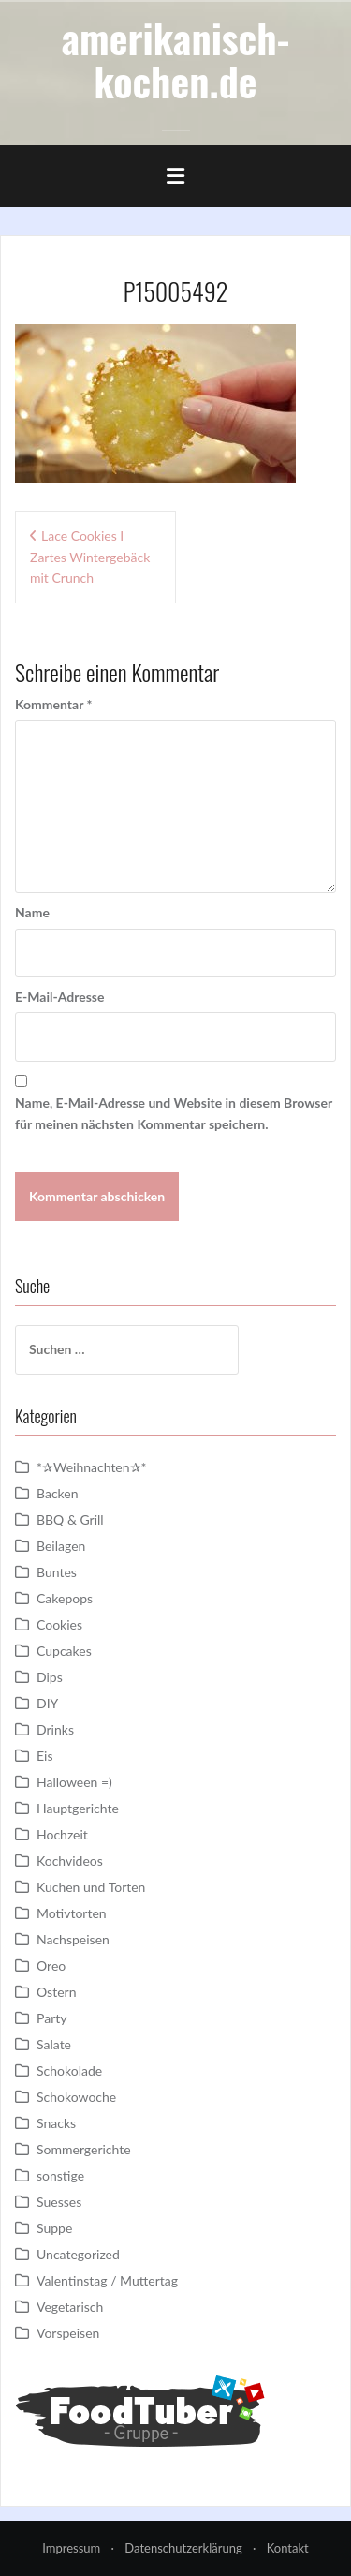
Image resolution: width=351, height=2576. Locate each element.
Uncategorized (78, 2254)
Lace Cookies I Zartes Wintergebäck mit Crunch (90, 557)
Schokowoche (76, 2097)
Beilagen (61, 1546)
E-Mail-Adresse (59, 997)
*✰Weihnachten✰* (92, 1467)
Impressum (71, 2547)
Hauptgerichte (78, 1808)
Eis (44, 1756)
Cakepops (65, 1598)
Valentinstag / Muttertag (107, 2280)
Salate (54, 2044)
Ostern (56, 1992)
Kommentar (53, 704)
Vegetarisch (70, 2307)
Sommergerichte (84, 2149)
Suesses (59, 2202)
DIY (47, 1703)
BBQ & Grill (70, 1519)
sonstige (60, 2175)
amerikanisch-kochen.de (176, 59)
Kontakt (288, 2547)
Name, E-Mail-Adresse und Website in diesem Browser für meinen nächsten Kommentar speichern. (173, 1112)
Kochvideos (70, 1861)
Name (32, 912)
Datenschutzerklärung (182, 2547)
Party (51, 2018)
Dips (50, 1677)
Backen (58, 1493)
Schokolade (69, 2070)
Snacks (56, 2123)
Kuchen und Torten (91, 1887)
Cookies (59, 1624)
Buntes (57, 1572)
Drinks (55, 1729)
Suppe (54, 2228)
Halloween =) (74, 1782)
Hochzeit (62, 1834)
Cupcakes (64, 1651)
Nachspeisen (73, 1939)
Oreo (51, 1965)
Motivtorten (72, 1913)
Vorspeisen (68, 2333)
